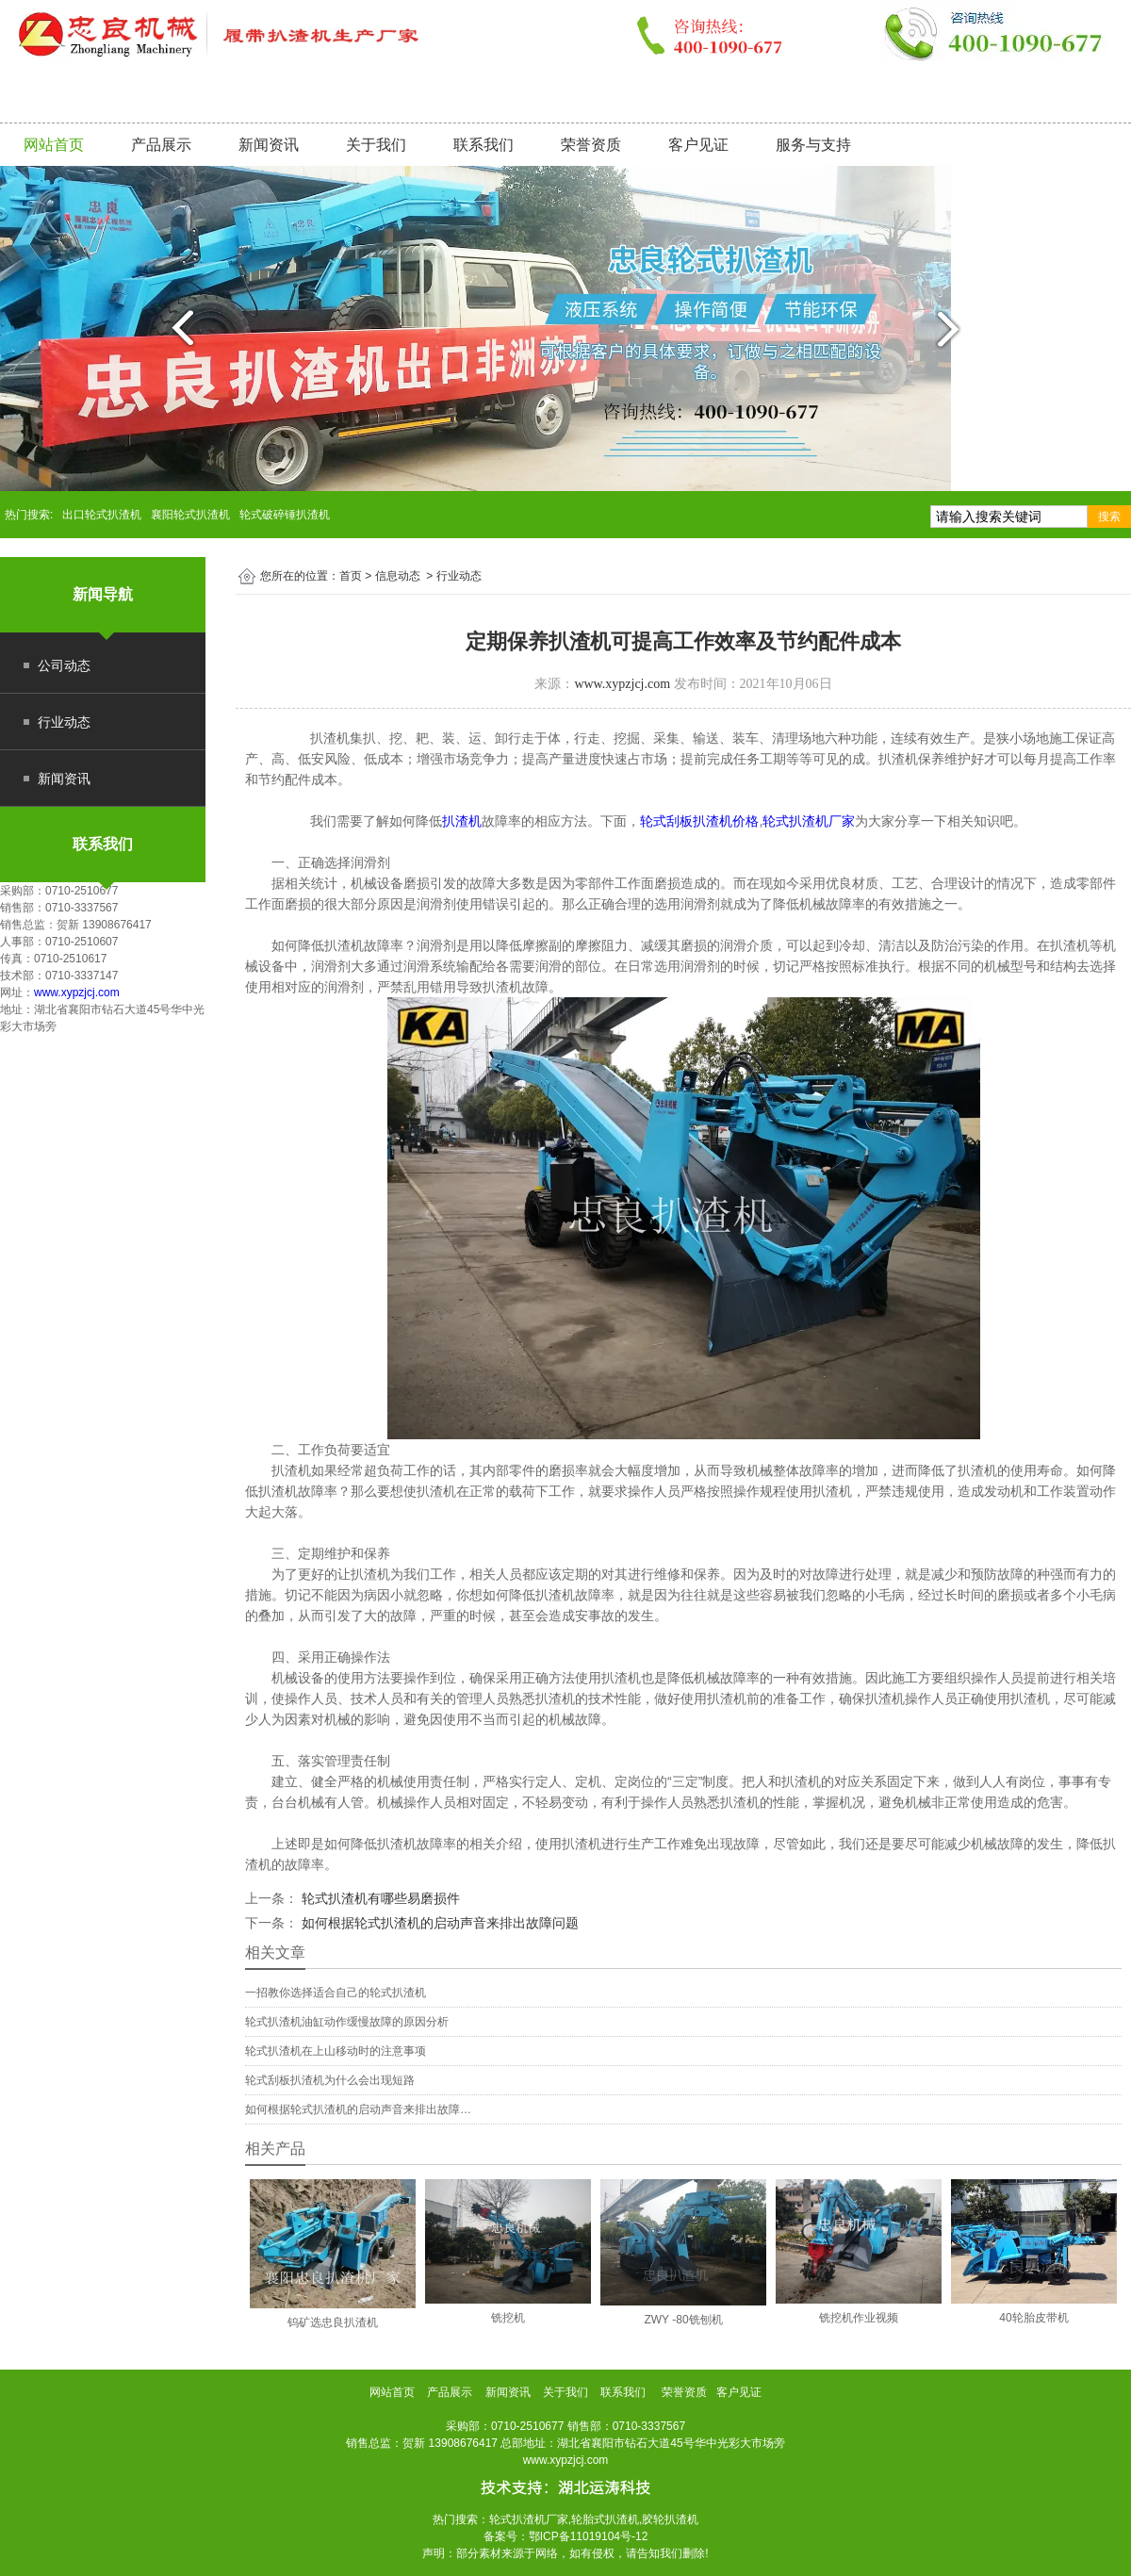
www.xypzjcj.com (77, 992)
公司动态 (64, 665)
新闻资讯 (268, 145)
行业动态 (64, 722)
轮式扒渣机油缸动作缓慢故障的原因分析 (347, 2021)
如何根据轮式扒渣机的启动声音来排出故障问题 (438, 1922)
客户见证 (698, 145)
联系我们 (483, 145)
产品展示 (161, 145)
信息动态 (397, 575)
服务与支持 (813, 145)
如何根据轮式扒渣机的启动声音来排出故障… (358, 2109)
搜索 (1109, 516)
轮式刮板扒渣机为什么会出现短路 (330, 2080)
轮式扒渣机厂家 (808, 821)
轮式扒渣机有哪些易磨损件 (379, 1898)
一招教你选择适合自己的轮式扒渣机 (335, 1992)
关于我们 (376, 145)
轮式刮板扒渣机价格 (699, 821)
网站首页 (54, 145)
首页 (350, 575)
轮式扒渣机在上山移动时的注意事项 (335, 2051)
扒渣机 (462, 821)
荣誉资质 (591, 145)
